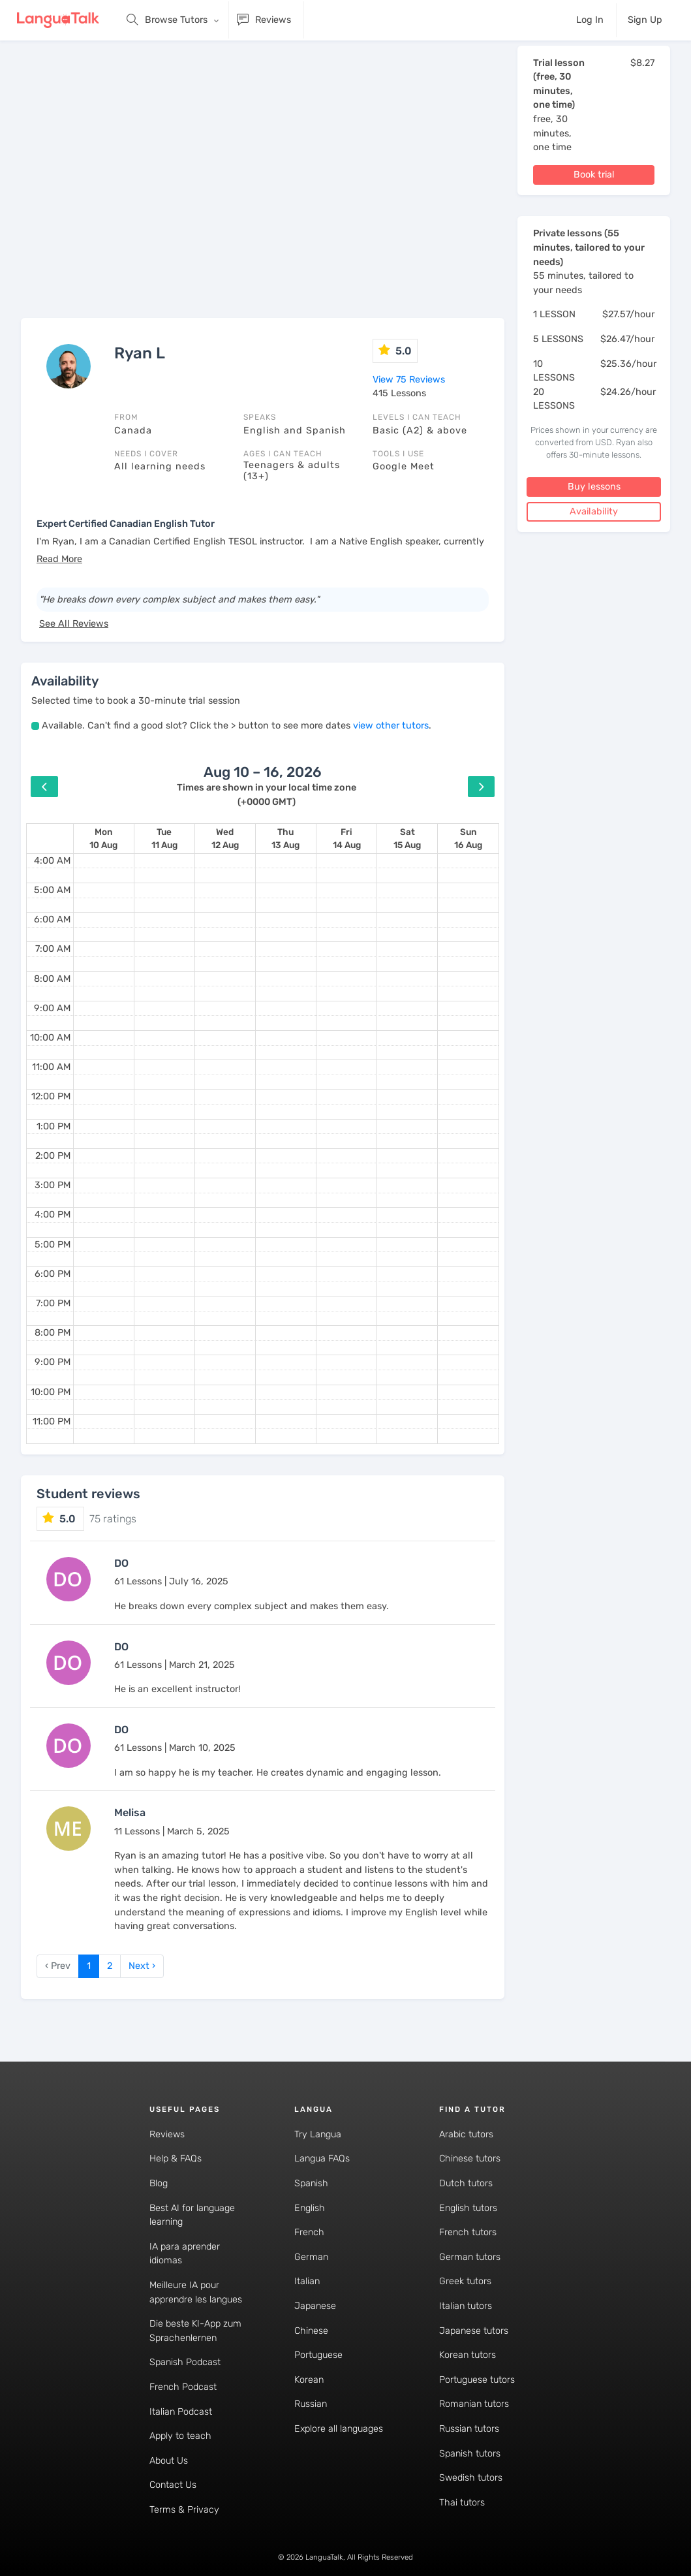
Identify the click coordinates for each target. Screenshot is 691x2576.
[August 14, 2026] (346, 838)
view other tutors (391, 725)
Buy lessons (594, 486)
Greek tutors (465, 2281)
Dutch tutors (466, 2183)
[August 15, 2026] (407, 838)
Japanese (315, 2306)
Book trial (594, 174)
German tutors (469, 2257)
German (311, 2257)
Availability (594, 511)
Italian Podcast (180, 2411)
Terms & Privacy (184, 2509)
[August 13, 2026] (285, 838)
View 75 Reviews (409, 379)
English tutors (468, 2208)
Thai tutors (462, 2502)
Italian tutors (465, 2306)
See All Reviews (73, 623)
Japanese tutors (473, 2330)
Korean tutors (467, 2355)
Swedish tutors (470, 2477)
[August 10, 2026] (103, 838)
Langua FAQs (322, 2158)
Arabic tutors (466, 2134)
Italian (307, 2281)
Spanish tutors (469, 2453)
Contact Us (172, 2484)
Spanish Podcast (185, 2362)
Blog (158, 2183)
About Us (168, 2460)
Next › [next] (142, 1965)
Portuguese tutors (477, 2379)
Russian (310, 2404)
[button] (59, 559)
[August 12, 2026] (225, 838)
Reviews (167, 2134)
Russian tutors (469, 2428)
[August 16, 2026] (468, 838)
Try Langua (317, 2134)
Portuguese (318, 2355)
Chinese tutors (469, 2158)
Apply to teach (180, 2436)
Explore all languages (338, 2428)
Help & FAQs (175, 2158)
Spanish (311, 2183)
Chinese (311, 2330)
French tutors (468, 2232)
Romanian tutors (474, 2404)
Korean (309, 2379)
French (309, 2232)
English (309, 2208)
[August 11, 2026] (164, 838)
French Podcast (183, 2387)
